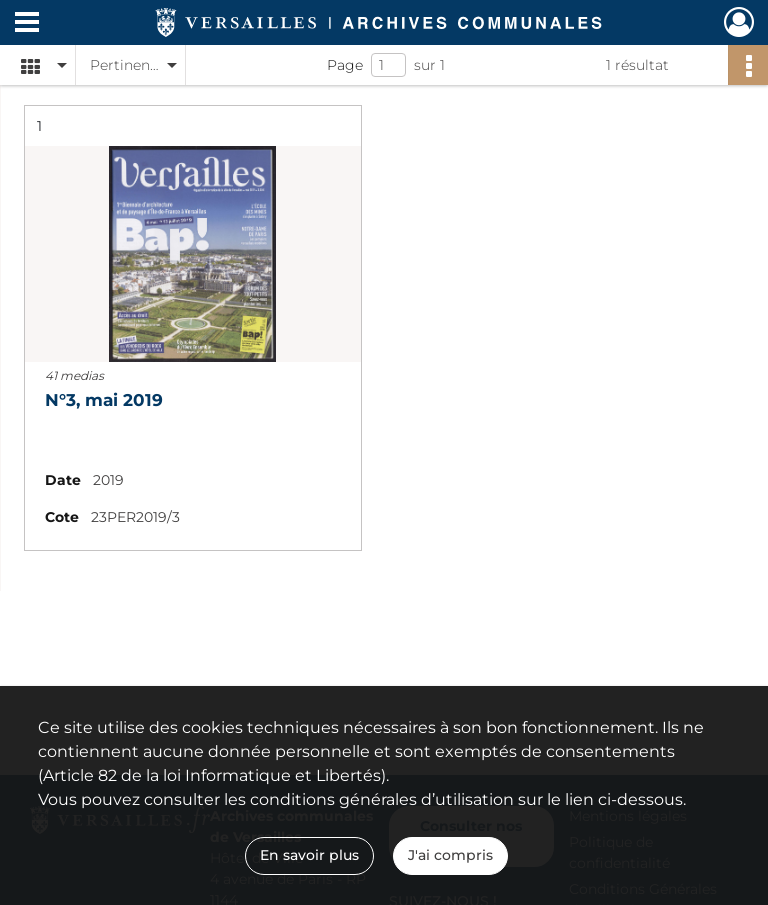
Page (345, 65)
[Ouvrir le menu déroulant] (27, 24)
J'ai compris (450, 855)
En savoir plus (309, 855)
